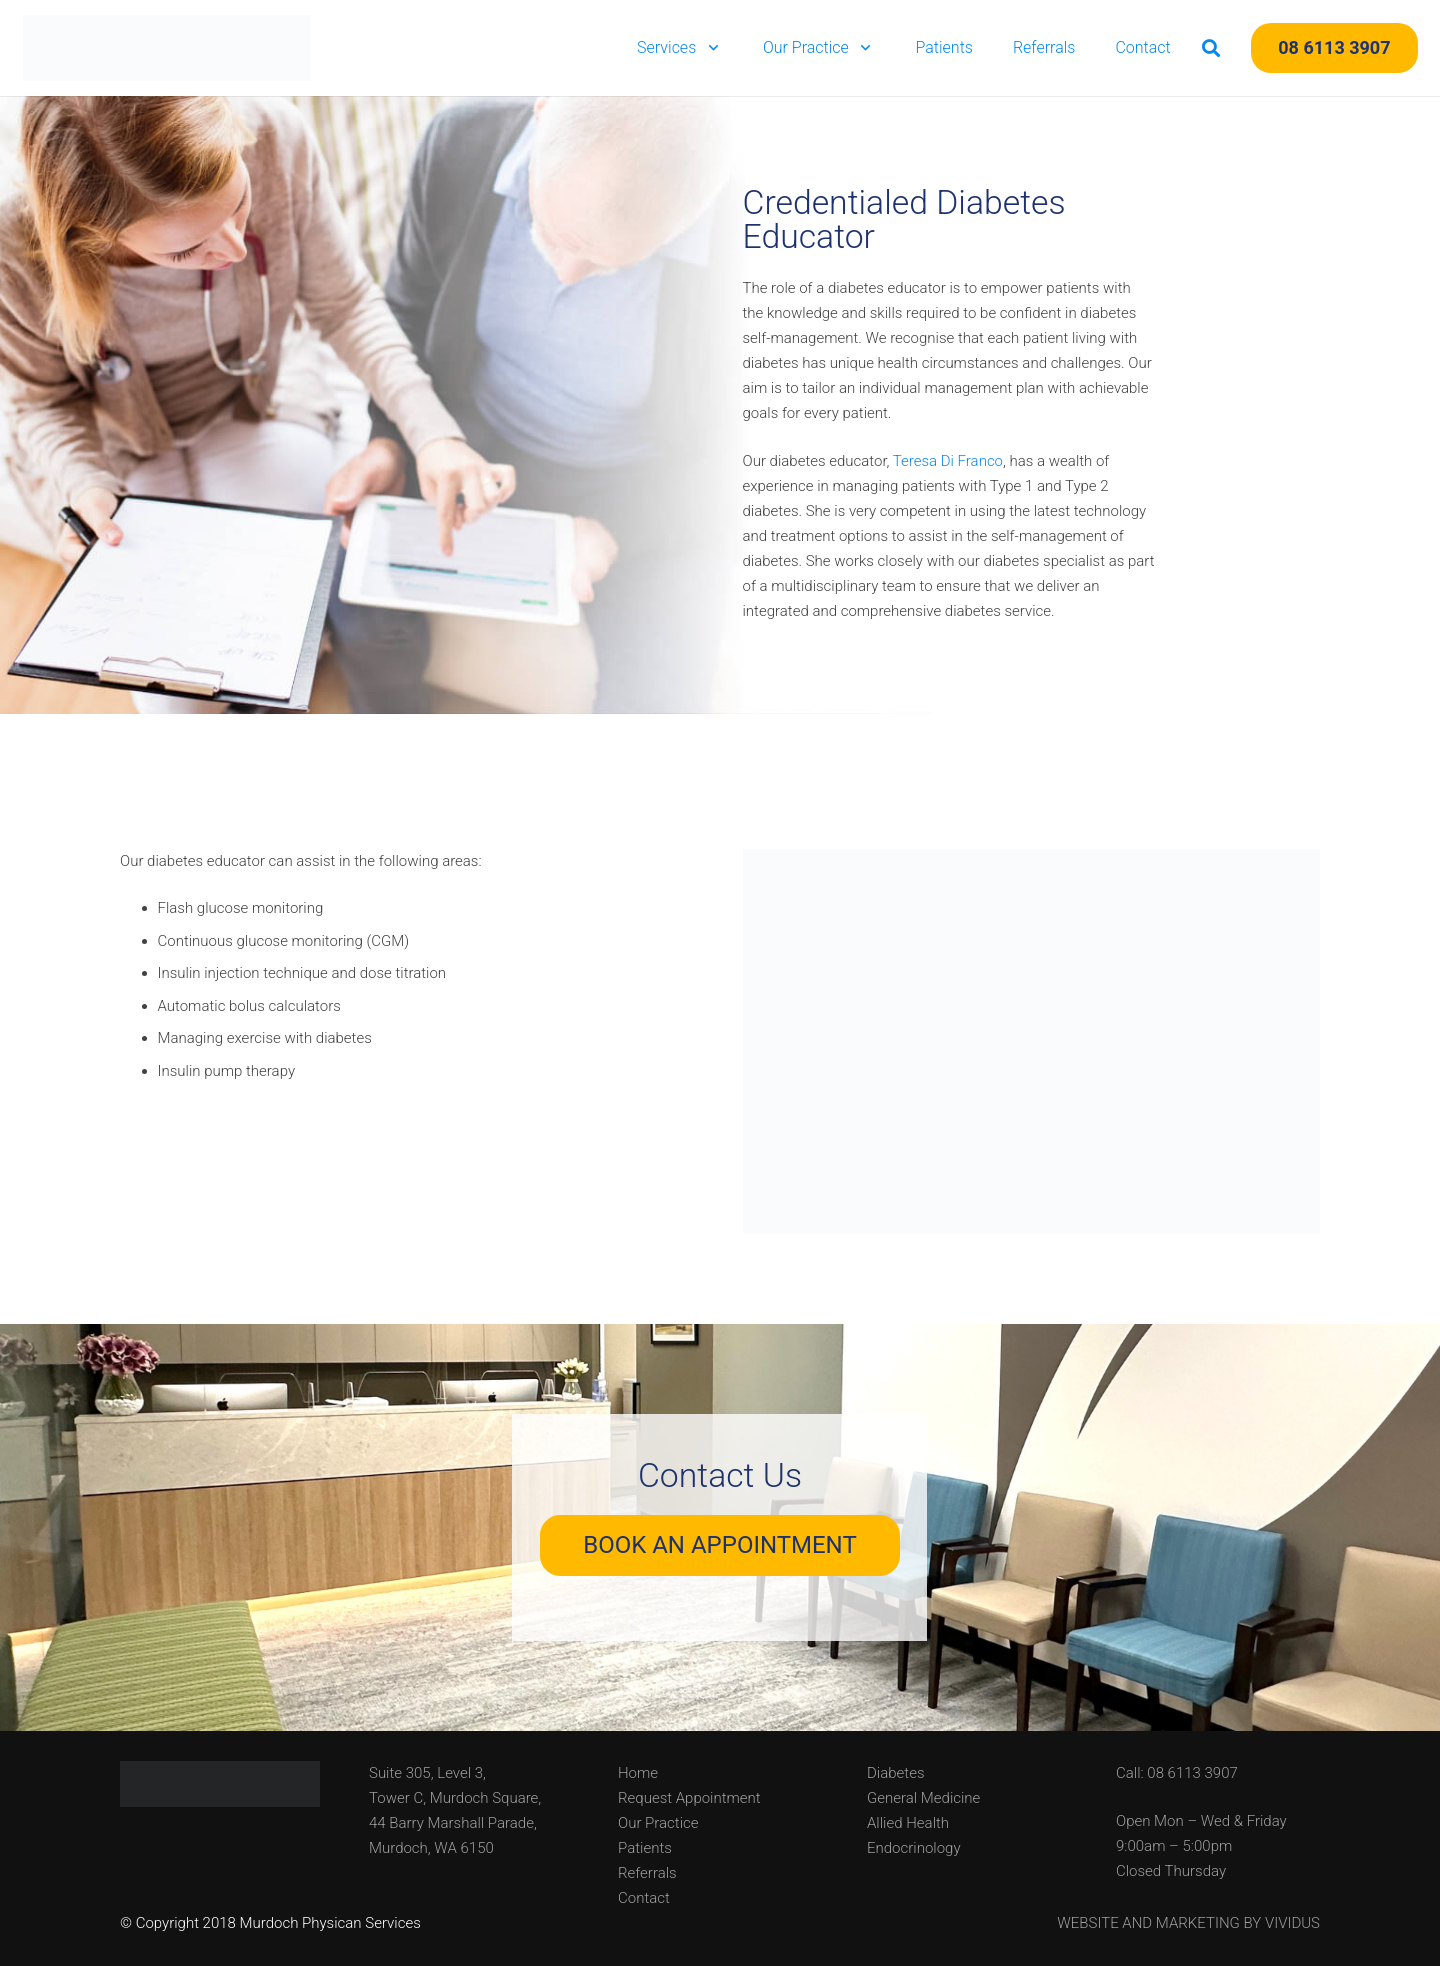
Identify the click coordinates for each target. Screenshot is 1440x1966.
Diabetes (896, 1773)
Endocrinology (914, 1848)
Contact (644, 1898)
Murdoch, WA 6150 (431, 1848)
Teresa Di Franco (948, 461)
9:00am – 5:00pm (1174, 1846)
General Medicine (923, 1798)
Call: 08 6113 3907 (1177, 1773)
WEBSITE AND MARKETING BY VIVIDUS (1188, 1923)
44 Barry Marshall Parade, (453, 1823)
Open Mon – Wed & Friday (1201, 1821)
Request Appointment (689, 1798)
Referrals (647, 1873)
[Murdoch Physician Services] (167, 48)
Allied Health (908, 1823)
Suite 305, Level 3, (427, 1773)
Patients (645, 1848)
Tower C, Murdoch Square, (455, 1798)
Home (638, 1773)
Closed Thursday (1171, 1871)
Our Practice (658, 1823)
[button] (709, 48)
